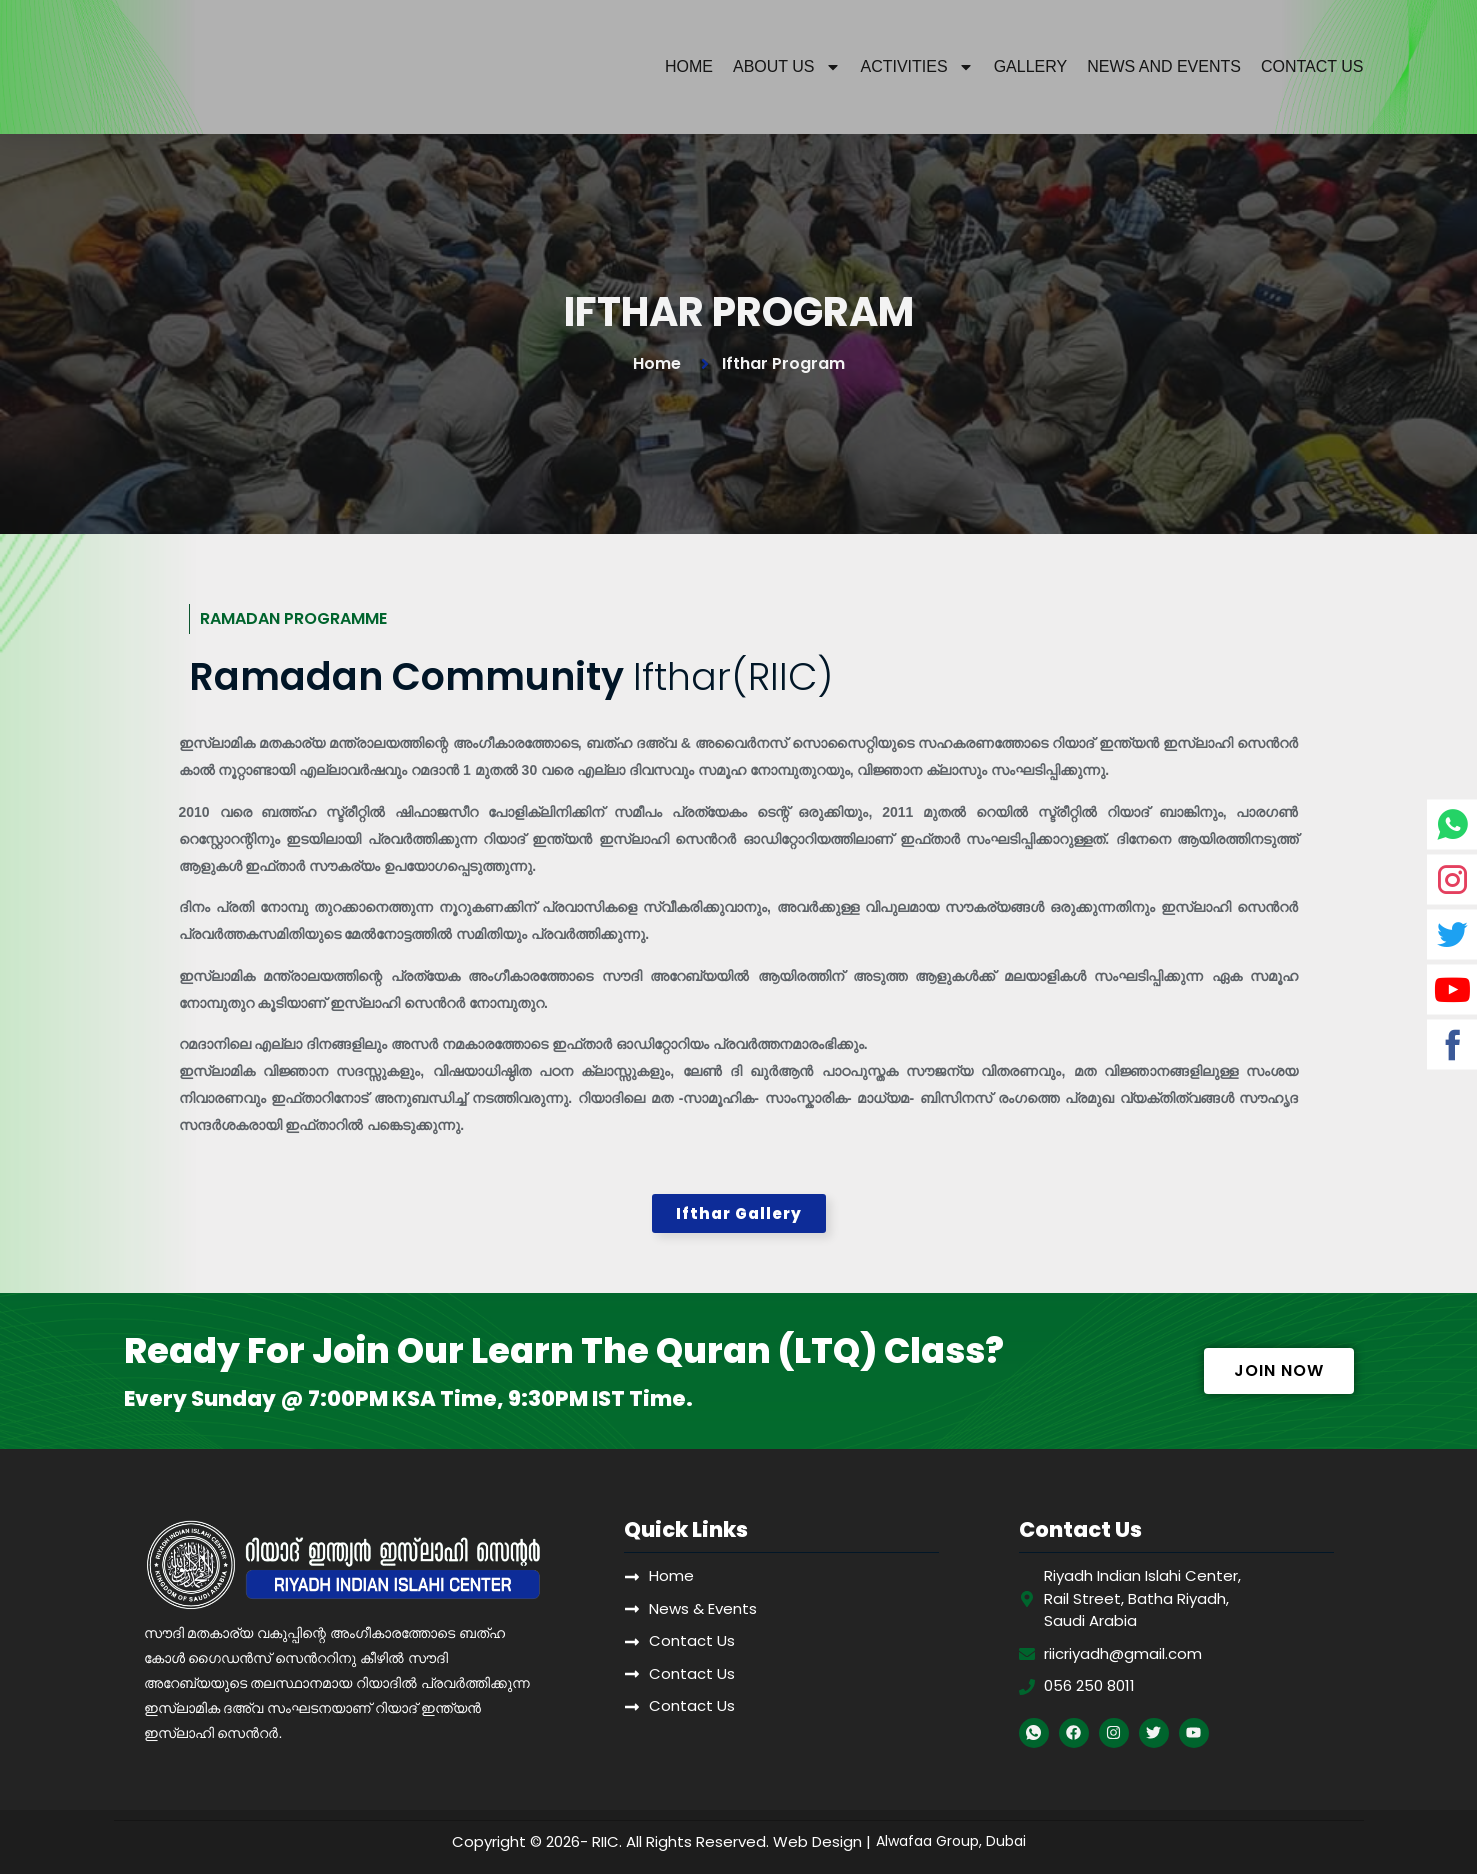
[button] (739, 1214)
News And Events (1164, 66)
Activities (917, 67)
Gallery (1031, 66)
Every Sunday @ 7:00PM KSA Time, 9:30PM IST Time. (408, 1399)
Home (689, 66)
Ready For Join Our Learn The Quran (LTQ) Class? (564, 1351)
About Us (787, 67)
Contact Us (1312, 66)
